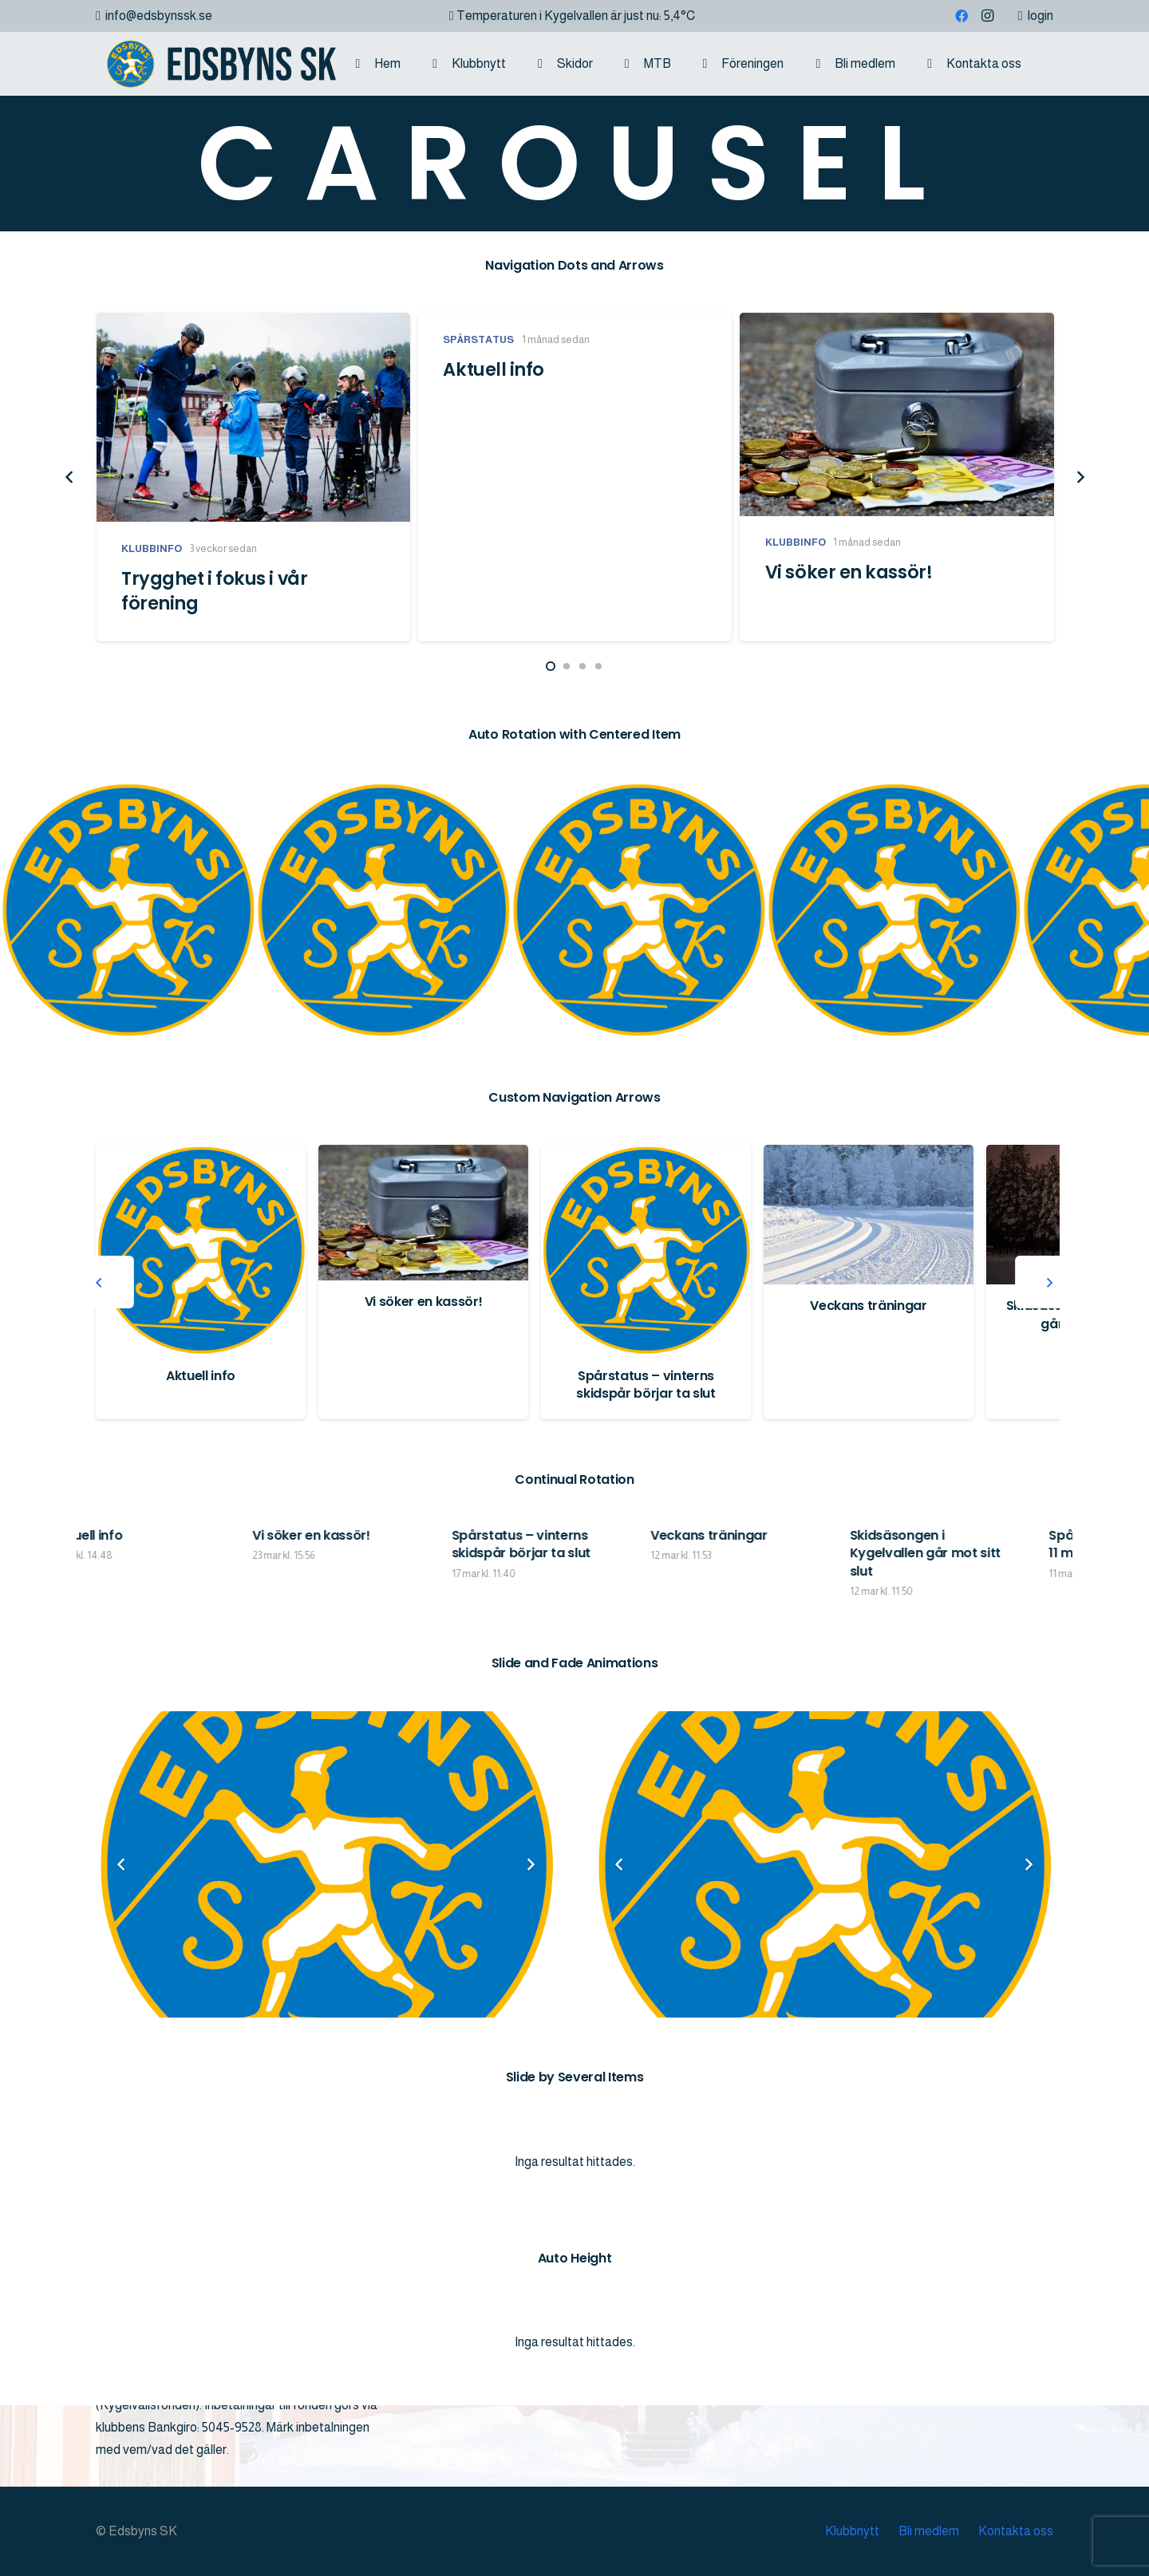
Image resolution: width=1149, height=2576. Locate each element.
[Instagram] (987, 16)
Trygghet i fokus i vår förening (214, 591)
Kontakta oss (1015, 2531)
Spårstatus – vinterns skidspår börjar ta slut (868, 1384)
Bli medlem (928, 2531)
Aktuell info (493, 369)
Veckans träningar (813, 1535)
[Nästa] (1079, 477)
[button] (1045, 63)
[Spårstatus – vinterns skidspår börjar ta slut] (868, 1250)
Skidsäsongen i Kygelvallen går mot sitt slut (1029, 1553)
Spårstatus (478, 339)
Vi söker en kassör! (849, 573)
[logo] (216, 64)
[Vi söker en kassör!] (896, 414)
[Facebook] (961, 16)
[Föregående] (69, 477)
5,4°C (679, 15)
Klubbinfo (151, 548)
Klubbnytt (852, 2531)
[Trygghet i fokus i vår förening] (253, 417)
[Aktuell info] (423, 1250)
